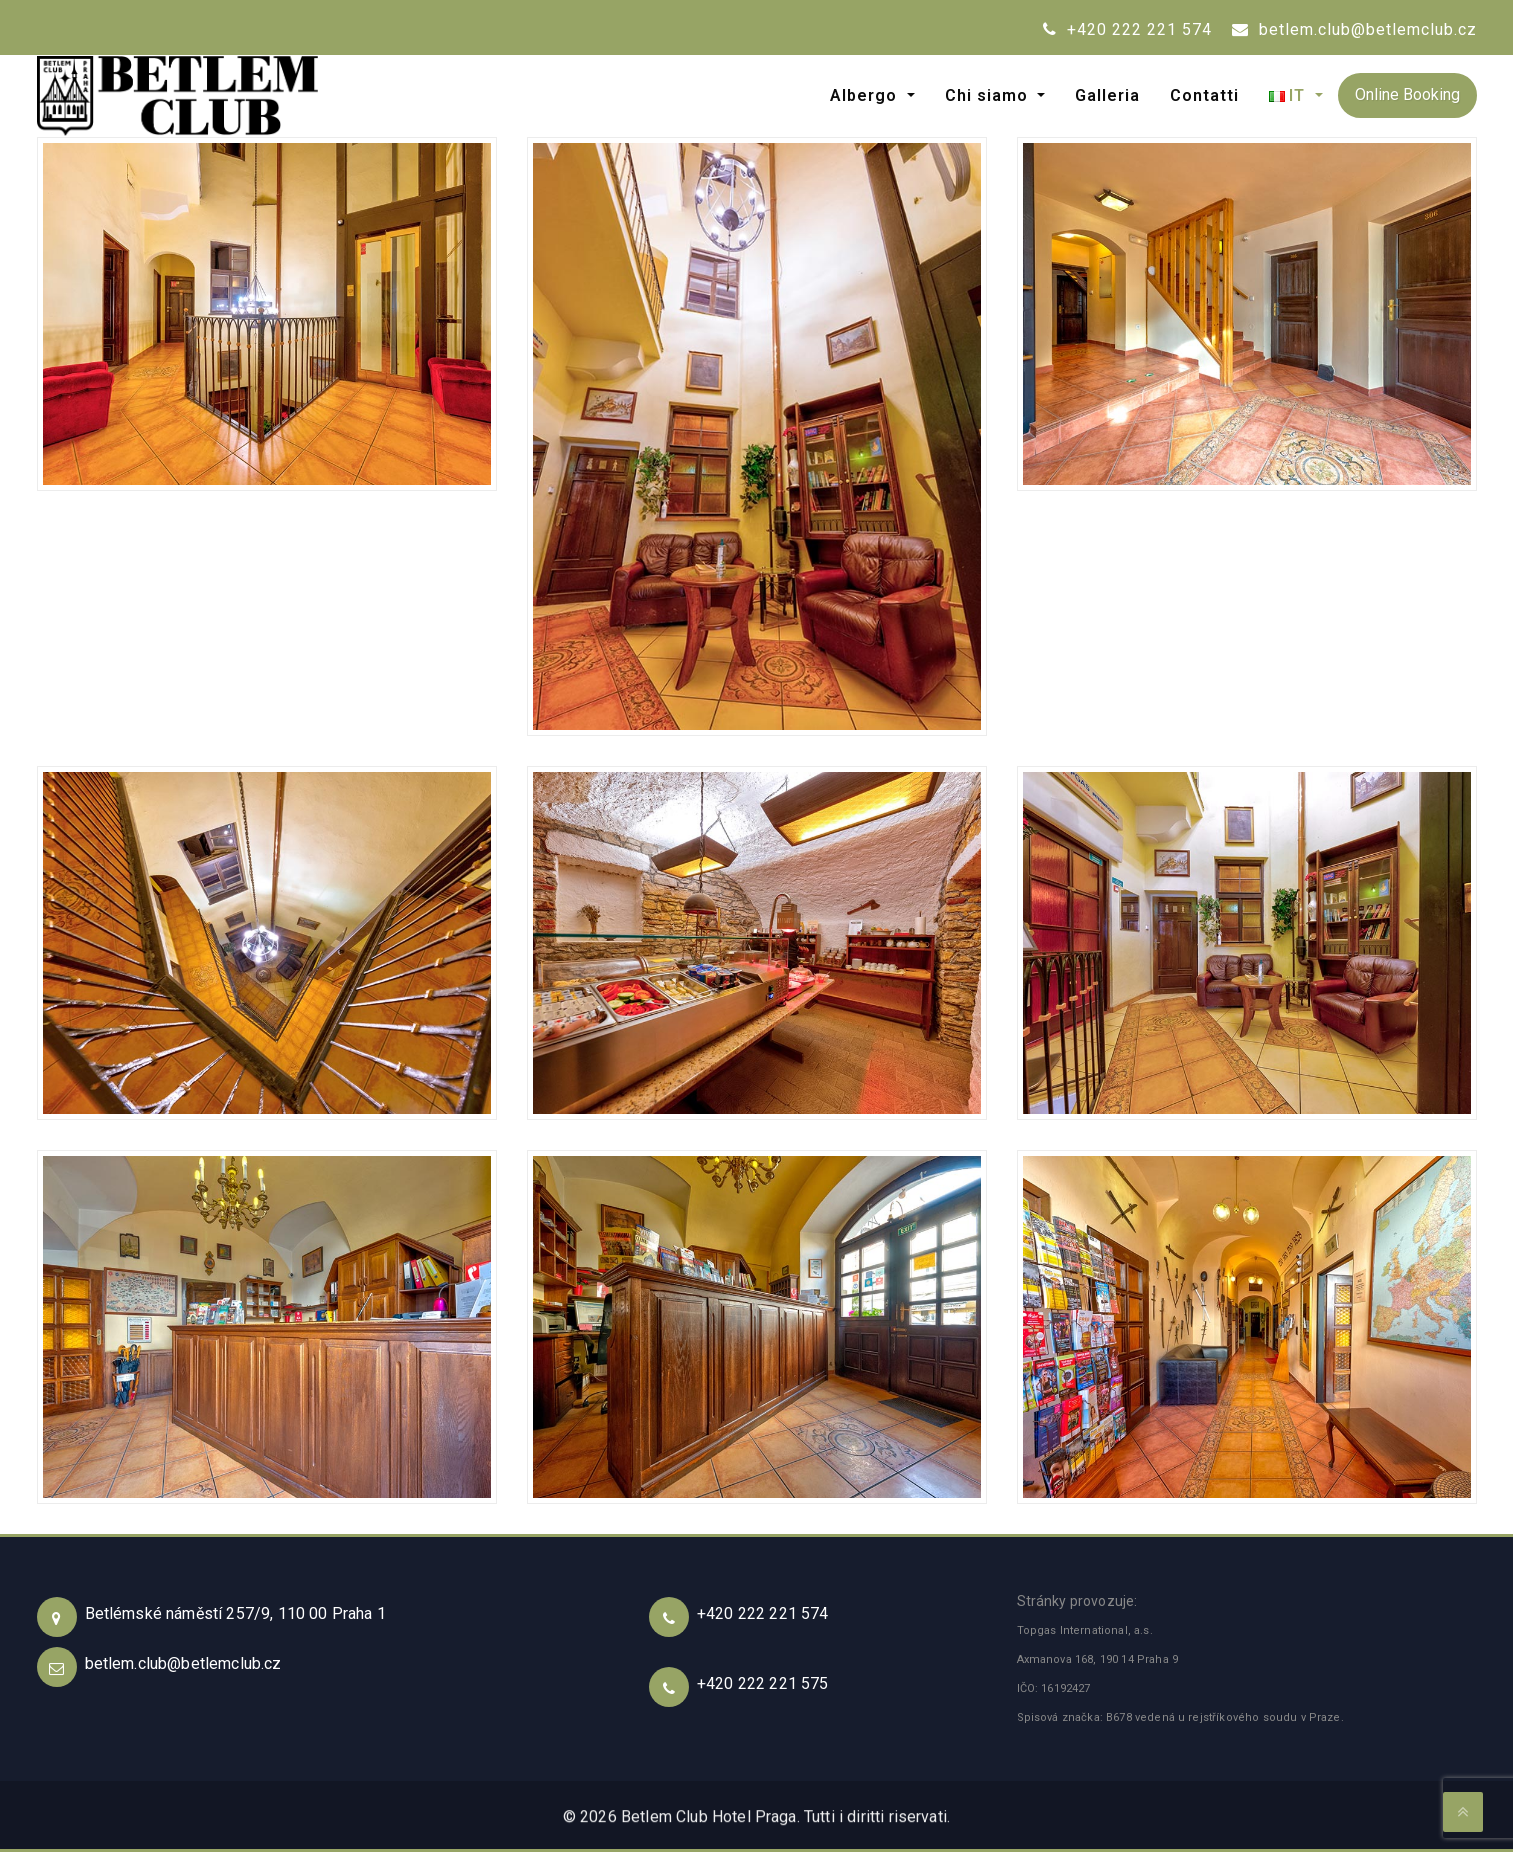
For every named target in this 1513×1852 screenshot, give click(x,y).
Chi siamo (989, 95)
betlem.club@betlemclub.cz (1354, 29)
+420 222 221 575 (763, 1683)
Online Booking (1407, 94)
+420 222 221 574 (1127, 29)
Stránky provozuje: (1077, 1601)
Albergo (866, 95)
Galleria (1107, 95)
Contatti (1204, 95)
